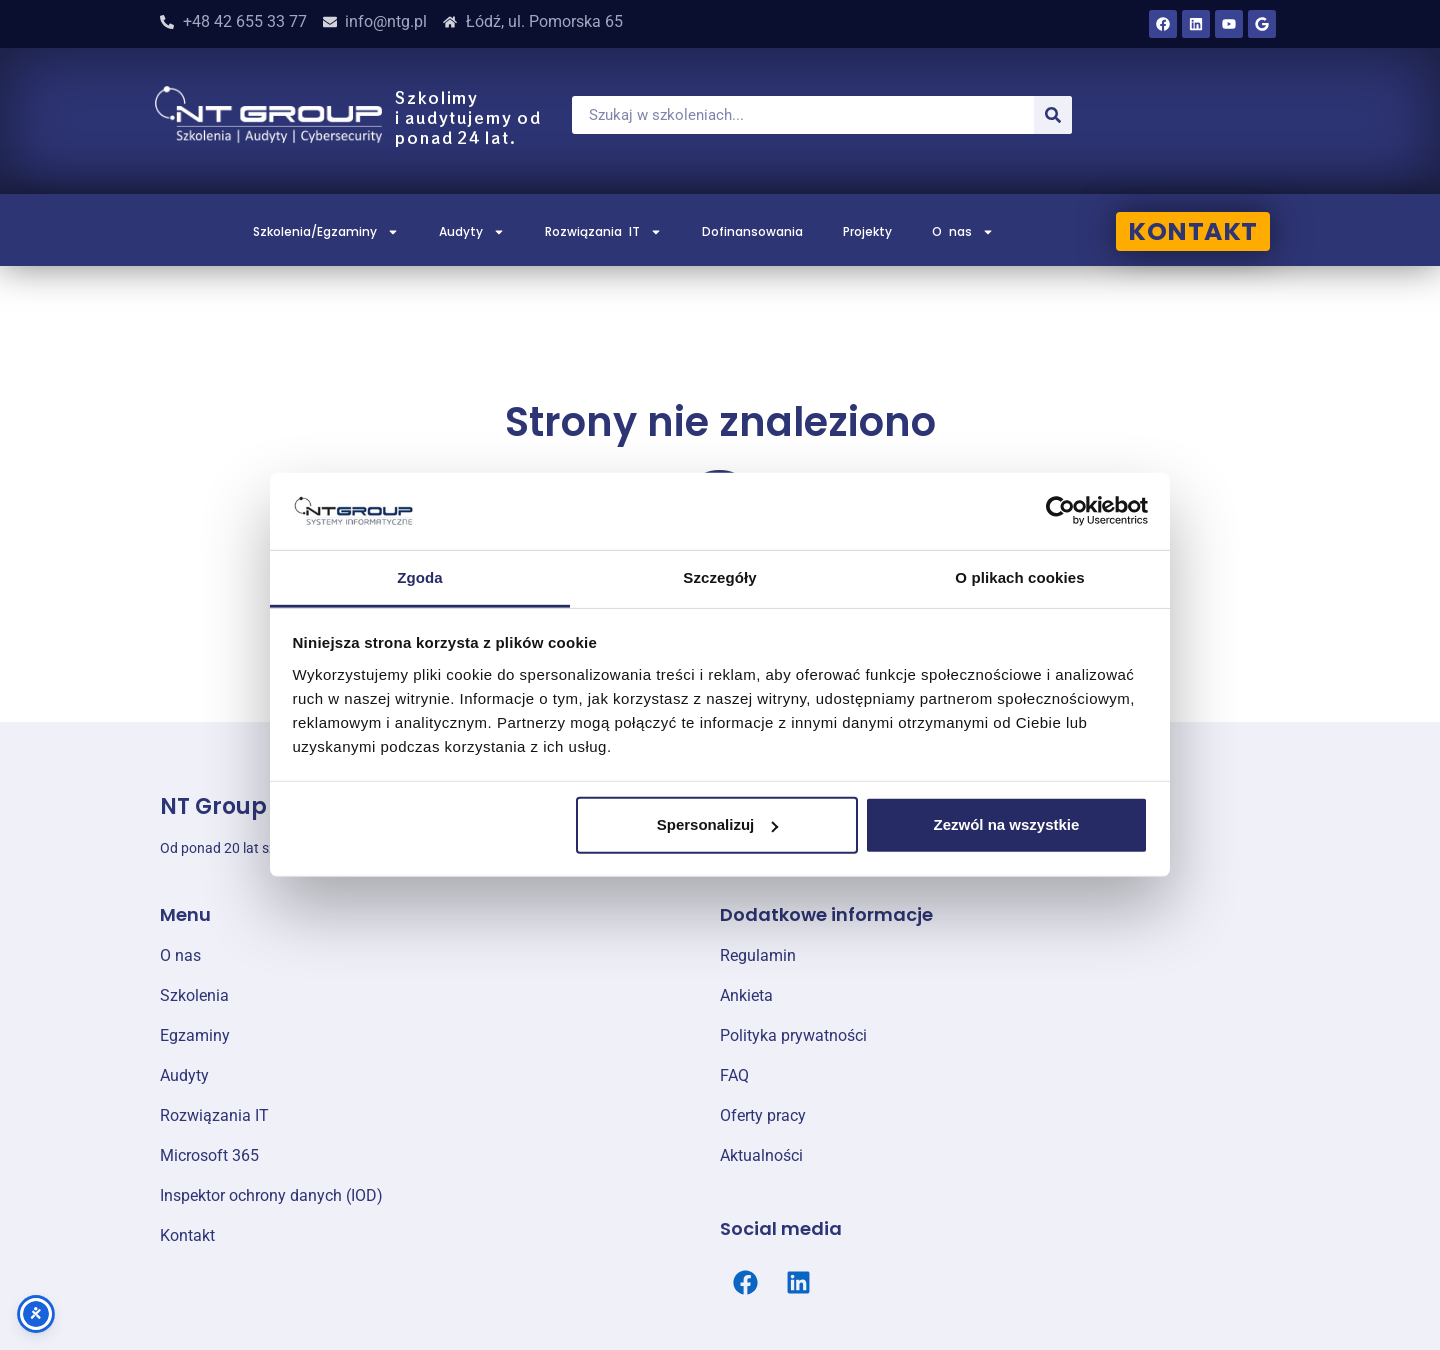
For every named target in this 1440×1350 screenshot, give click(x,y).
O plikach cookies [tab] (1019, 577)
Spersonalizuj (718, 824)
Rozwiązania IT (603, 232)
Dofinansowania (752, 231)
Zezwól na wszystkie (1006, 824)
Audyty (472, 232)
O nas (963, 232)
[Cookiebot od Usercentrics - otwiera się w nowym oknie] (1060, 511)
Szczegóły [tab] (719, 577)
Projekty (867, 231)
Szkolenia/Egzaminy (326, 232)
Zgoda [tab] (420, 577)
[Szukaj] (1053, 115)
